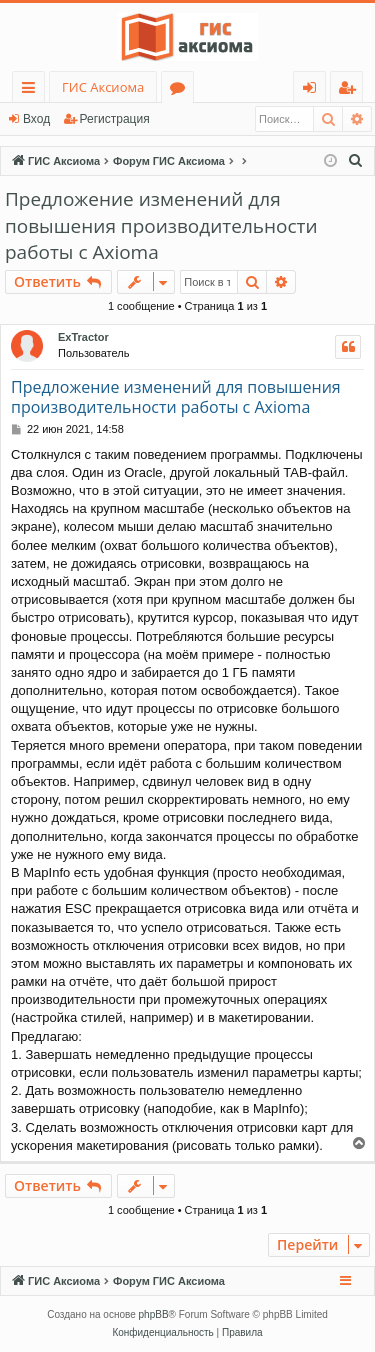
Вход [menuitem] (313, 90)
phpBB (154, 1314)
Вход (36, 119)
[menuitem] (356, 161)
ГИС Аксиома (103, 87)
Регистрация (115, 119)
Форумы (181, 90)
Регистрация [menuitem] (351, 90)
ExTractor (83, 337)
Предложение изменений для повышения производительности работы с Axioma (161, 225)
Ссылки (32, 90)
